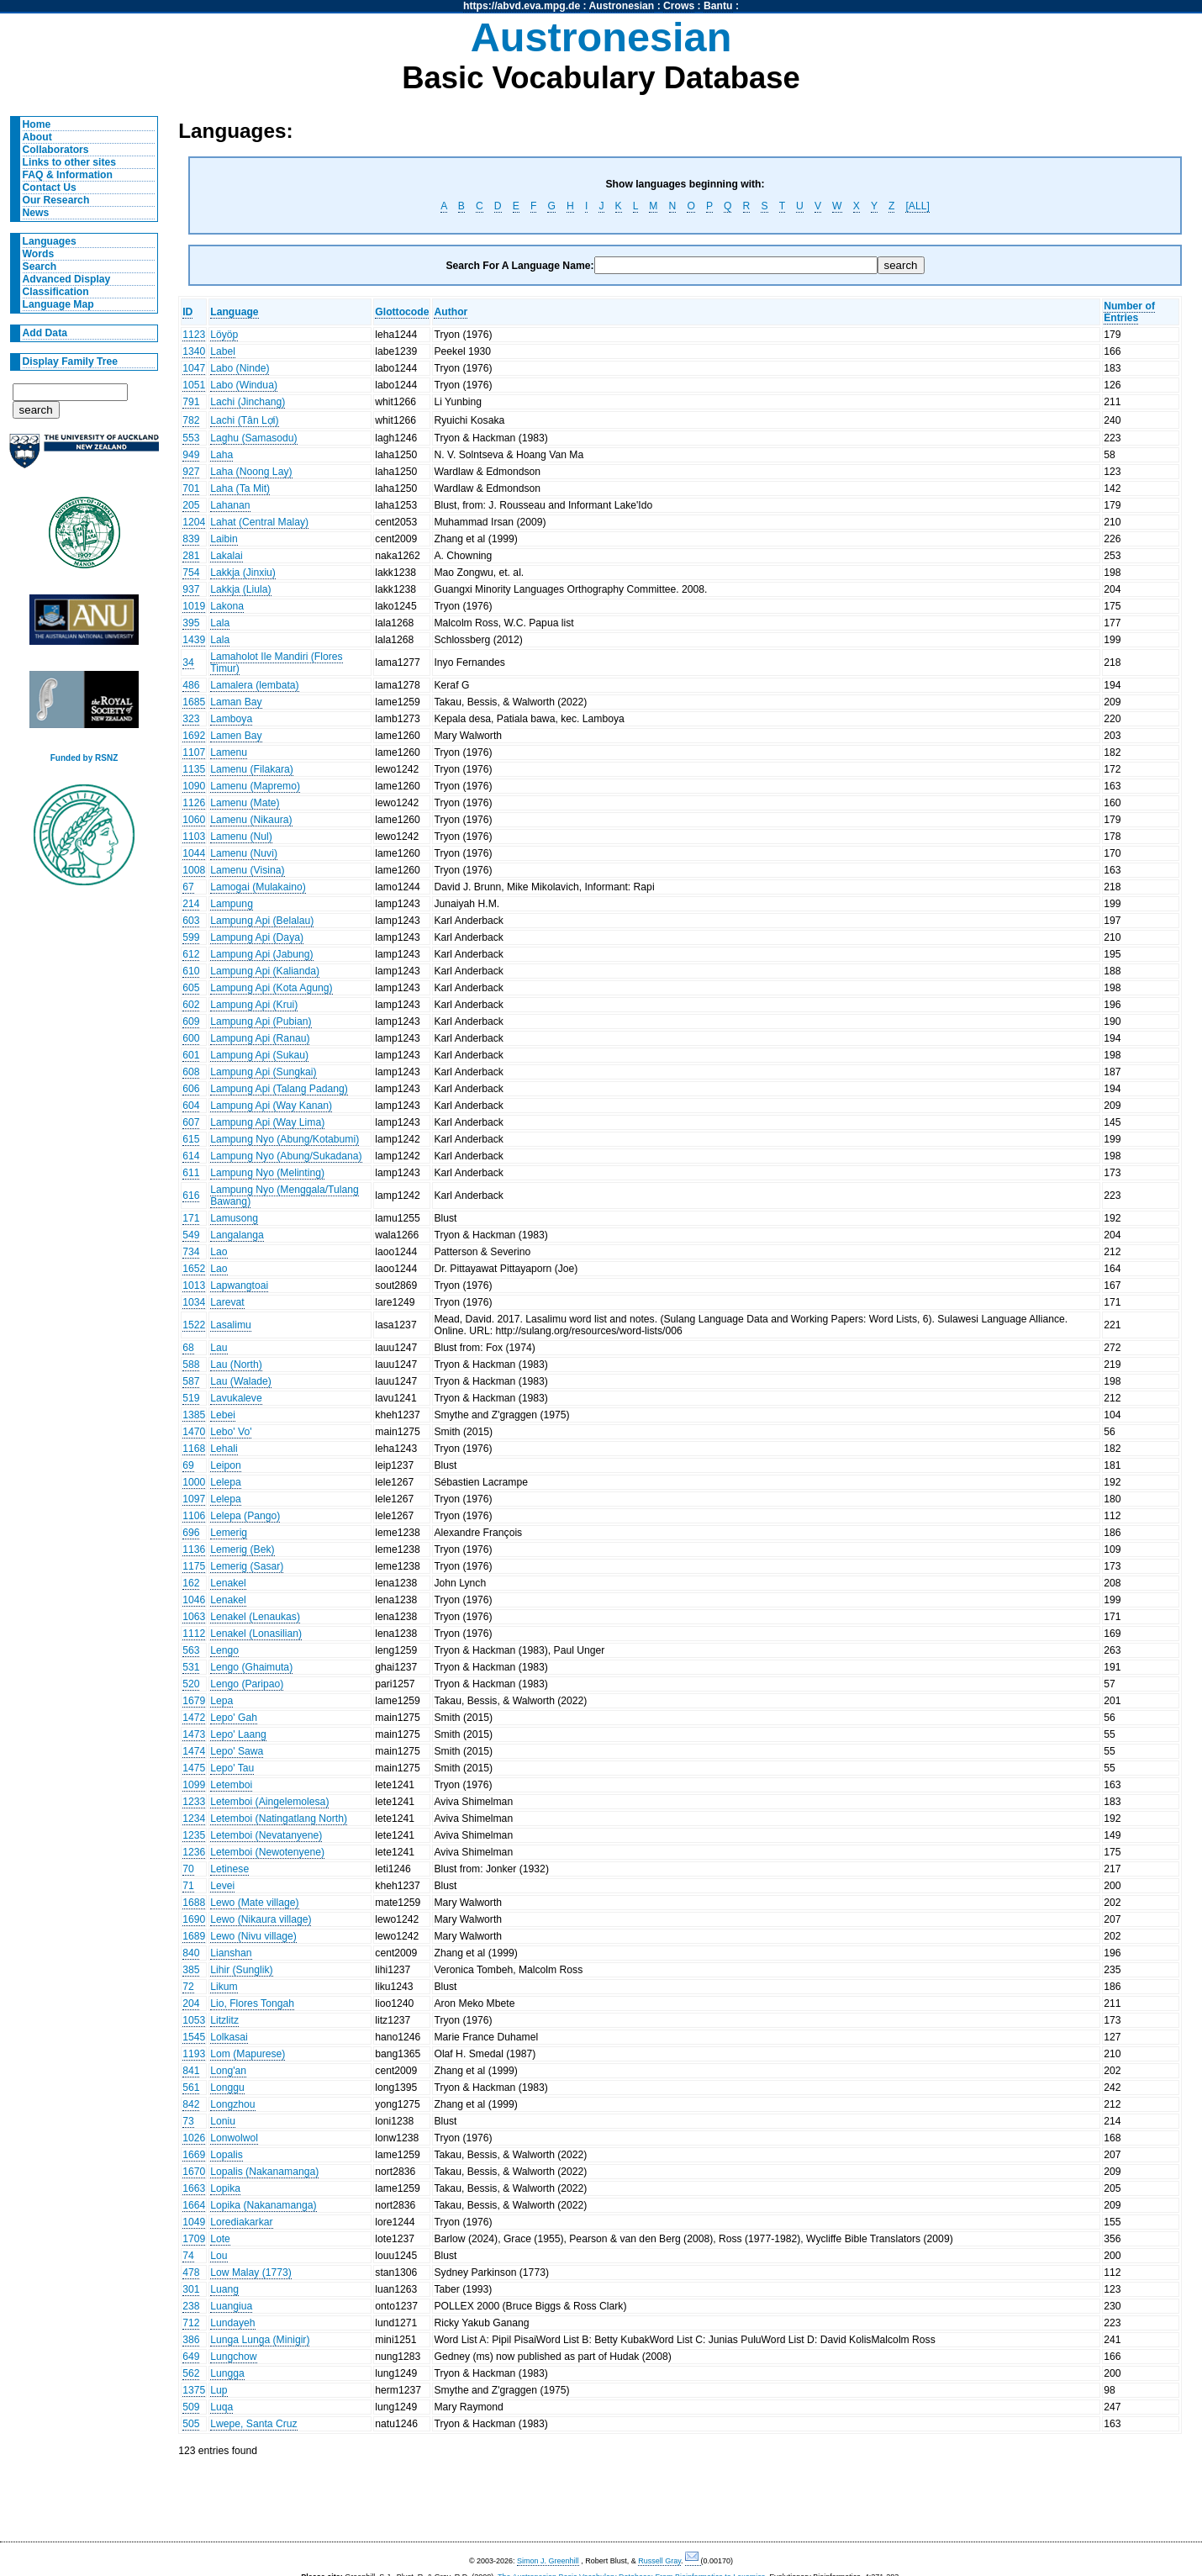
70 (188, 1869)
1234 (193, 1818)
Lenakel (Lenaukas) (255, 1617)
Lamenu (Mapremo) (255, 786)
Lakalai (226, 556)
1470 (193, 1432)
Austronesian (622, 6)
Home (37, 124)
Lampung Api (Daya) (256, 937)
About (37, 137)
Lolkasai (229, 2037)
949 (190, 455)
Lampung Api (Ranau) (259, 1038)
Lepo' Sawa (236, 1751)
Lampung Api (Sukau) (259, 1055)
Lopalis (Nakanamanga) (264, 2171)
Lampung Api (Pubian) (260, 1021)
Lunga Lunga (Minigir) (259, 2340)
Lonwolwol (234, 2138)
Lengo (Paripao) (246, 1684)
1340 (193, 351)
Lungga (227, 2373)
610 (190, 971)
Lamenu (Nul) (241, 836)
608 (190, 1072)
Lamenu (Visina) (247, 870)
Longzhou (232, 2104)
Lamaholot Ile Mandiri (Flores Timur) (276, 662)
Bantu (718, 6)
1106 (193, 1516)
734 (190, 1252)
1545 (193, 2037)
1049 (193, 2222)
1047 (193, 368)
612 (190, 954)
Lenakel (228, 1583)
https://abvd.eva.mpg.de (521, 6)
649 (190, 2356)
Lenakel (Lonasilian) (256, 1633)
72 (188, 1987)
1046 (193, 1600)
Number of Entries (1129, 312)
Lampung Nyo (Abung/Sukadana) (285, 1156)
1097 (193, 1499)
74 (188, 2256)
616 (190, 1195)
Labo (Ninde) (239, 368)
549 (190, 1235)
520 (190, 1684)
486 (190, 685)
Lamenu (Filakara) (251, 769)
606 (190, 1089)
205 (190, 505)
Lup (218, 2390)
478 (190, 2272)
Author (450, 312)
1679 (193, 1701)
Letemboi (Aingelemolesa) (269, 1802)
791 (190, 402)
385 (190, 1970)
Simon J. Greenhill (548, 2561)
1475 (193, 1768)
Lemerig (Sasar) (246, 1566)
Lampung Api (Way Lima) (267, 1122)
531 (190, 1667)
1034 (193, 1302)
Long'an (228, 2071)
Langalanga (237, 1235)
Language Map (58, 304)
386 (190, 2340)
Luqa (221, 2407)
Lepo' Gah (233, 1717)
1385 (193, 1415)
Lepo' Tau (232, 1768)
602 (190, 1005)
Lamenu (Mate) (244, 803)
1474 (193, 1751)
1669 (193, 2155)
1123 (193, 334)
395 (190, 623)
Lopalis (226, 2155)
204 (190, 2003)
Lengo (224, 1650)
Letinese (229, 1869)
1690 (193, 1919)
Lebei (222, 1415)
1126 (193, 803)
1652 (193, 1269)
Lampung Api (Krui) (254, 1005)
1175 (193, 1566)
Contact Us (49, 187)
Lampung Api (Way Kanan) (271, 1105)
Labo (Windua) (243, 385)
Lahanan (230, 505)
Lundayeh (232, 2323)
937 (190, 589)
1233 (193, 1802)
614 (190, 1156)
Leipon (225, 1465)
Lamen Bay (236, 736)
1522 (193, 1325)
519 (190, 1398)
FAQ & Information (68, 175)
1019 (193, 606)
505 (190, 2424)
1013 (193, 1285)
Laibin (223, 539)
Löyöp (224, 334)
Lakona (227, 606)
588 (190, 1364)
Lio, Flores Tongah (252, 2003)
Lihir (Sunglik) (241, 1970)
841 (190, 2071)
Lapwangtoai (239, 1285)
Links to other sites (69, 162)
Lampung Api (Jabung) (261, 954)
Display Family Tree (71, 361)
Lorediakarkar (241, 2222)
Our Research (56, 200)
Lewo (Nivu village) (253, 1936)
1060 (193, 820)
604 (190, 1105)
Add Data (45, 333)
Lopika (225, 2188)
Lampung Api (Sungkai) (263, 1072)
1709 (193, 2239)
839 (190, 539)
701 (190, 488)
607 (190, 1122)
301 (190, 2289)
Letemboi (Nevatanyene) (266, 1835)
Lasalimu (230, 1325)
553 (190, 438)
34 (188, 662)
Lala (219, 623)
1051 (193, 385)
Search (40, 266)
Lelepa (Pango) (245, 1516)
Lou (218, 2256)
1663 (193, 2188)
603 (190, 920)
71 (188, 1886)
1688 (193, 1902)
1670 (193, 2171)
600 (190, 1038)
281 (190, 556)
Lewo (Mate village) (254, 1902)
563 (190, 1650)
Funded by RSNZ (84, 758)
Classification (56, 292)
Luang (224, 2289)
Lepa (221, 1701)
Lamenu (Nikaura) (251, 820)
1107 (193, 752)
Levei (222, 1886)
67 (188, 887)
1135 (193, 769)
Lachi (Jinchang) (247, 402)
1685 (193, 702)
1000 (193, 1482)
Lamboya (231, 719)
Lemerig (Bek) (242, 1549)
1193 (193, 2054)
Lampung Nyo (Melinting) (267, 1173)
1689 (193, 1936)
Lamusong (234, 1218)
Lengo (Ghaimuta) (251, 1667)
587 (190, 1381)
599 (190, 937)
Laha (221, 455)
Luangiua (231, 2306)
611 (190, 1173)
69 (188, 1465)
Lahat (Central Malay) (259, 522)
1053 (193, 2020)
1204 (193, 522)
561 (190, 2087)
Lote (220, 2239)
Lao (218, 1252)
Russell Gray (659, 2561)
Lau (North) (235, 1364)
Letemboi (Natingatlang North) (278, 1818)
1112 (193, 1633)
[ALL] (917, 206)
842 (190, 2104)
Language (234, 312)
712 (190, 2323)
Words (39, 254)
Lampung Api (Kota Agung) (271, 988)
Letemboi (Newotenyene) (267, 1852)
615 (190, 1139)
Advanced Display (67, 279)
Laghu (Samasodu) (253, 438)
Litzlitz (224, 2020)
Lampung (231, 904)
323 (190, 719)
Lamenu (228, 752)
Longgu (227, 2087)
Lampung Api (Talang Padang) (279, 1089)
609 (190, 1021)
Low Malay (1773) (251, 2272)
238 (190, 2306)
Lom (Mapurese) (247, 2054)
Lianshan (230, 1953)
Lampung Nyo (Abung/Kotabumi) (284, 1139)
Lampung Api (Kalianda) (264, 971)
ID (187, 312)
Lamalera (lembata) (254, 685)
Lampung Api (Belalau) (262, 920)
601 (190, 1055)
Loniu (222, 2121)
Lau (218, 1348)
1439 (193, 640)
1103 (193, 836)
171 (190, 1218)
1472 (193, 1717)
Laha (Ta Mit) (240, 488)
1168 (193, 1448)
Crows (678, 6)
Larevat (227, 1302)
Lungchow (233, 2356)
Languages (49, 241)
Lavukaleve (236, 1398)
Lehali (223, 1448)
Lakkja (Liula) (240, 589)
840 (190, 1953)
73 (188, 2121)
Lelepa (225, 1482)
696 (190, 1533)
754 (190, 572)
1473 (193, 1734)
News (36, 213)
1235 (193, 1835)
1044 (193, 853)
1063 (193, 1617)
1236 (193, 1852)
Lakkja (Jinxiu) (243, 572)
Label (222, 351)
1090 (193, 786)
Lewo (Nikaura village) (260, 1919)
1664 (193, 2205)
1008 (193, 870)
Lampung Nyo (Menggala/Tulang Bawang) (284, 1195)
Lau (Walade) (241, 1381)
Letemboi (231, 1785)
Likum (223, 1987)
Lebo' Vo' (230, 1432)
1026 (193, 2138)
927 (190, 472)
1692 (193, 736)
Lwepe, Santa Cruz (253, 2424)
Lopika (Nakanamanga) (263, 2205)
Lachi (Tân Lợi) (244, 420)
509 (190, 2407)
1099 (193, 1785)
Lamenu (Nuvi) (243, 853)
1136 (193, 1549)
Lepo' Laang (238, 1734)
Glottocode (402, 312)
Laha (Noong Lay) (251, 472)
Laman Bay (236, 702)
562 (190, 2373)
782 (190, 420)
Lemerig (228, 1533)
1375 (193, 2390)
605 (190, 988)
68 (188, 1348)
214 (190, 904)
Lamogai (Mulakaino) (258, 887)
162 (190, 1583)
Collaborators (56, 150)
